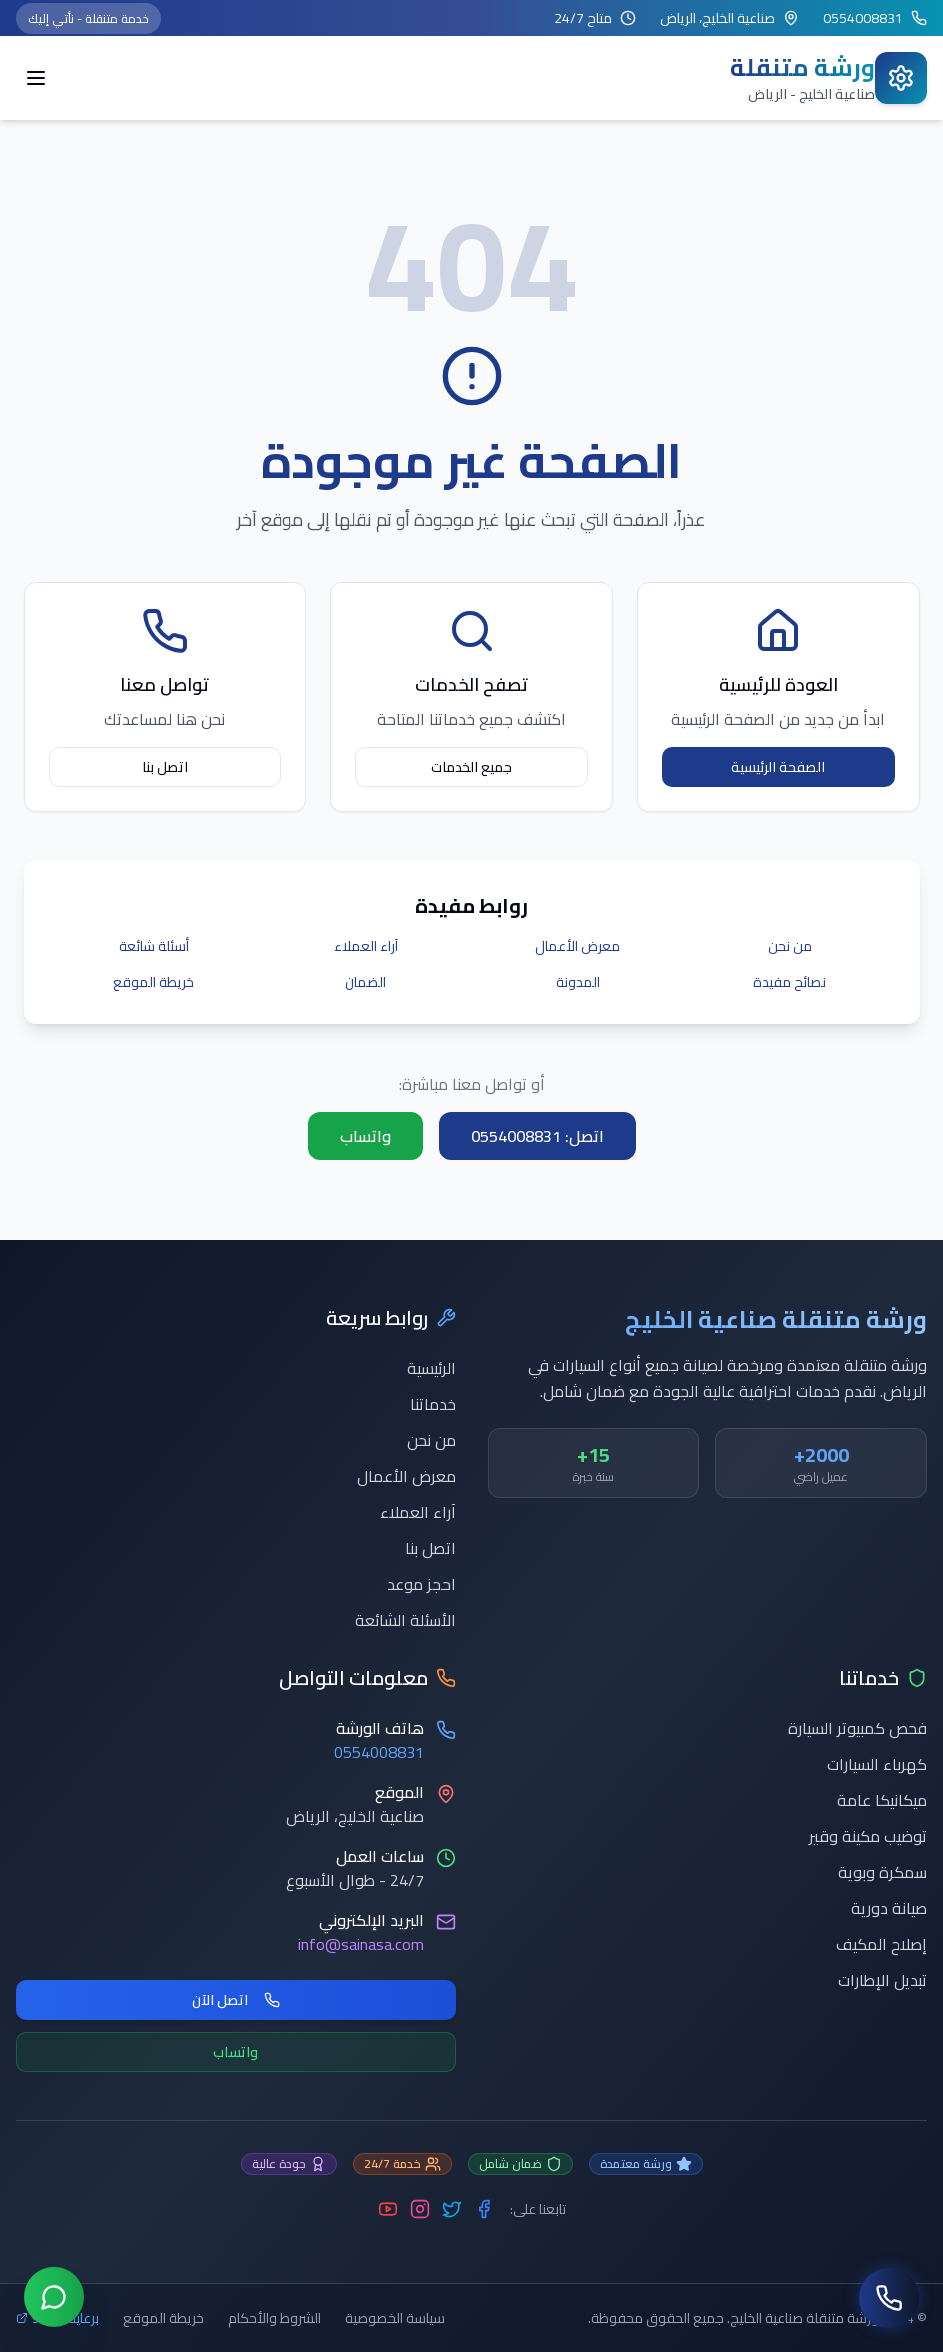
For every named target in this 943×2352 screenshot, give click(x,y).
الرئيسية (431, 1368)
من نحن (790, 946)
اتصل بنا (165, 767)
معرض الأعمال (577, 946)
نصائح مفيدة (789, 982)
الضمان (365, 982)
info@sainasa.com (361, 1944)
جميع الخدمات (471, 767)
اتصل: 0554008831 (537, 1136)
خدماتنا (433, 1404)
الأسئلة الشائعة (405, 1620)
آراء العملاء (366, 946)
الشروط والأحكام (274, 2318)
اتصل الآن (236, 2000)
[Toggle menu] (36, 78)
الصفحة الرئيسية (778, 767)
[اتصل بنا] (889, 2298)
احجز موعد (421, 1584)
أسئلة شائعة (154, 946)
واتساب (365, 1136)
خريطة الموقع (153, 982)
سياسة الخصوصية (395, 2318)
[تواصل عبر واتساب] (54, 2297)
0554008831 (379, 1752)
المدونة (578, 982)
